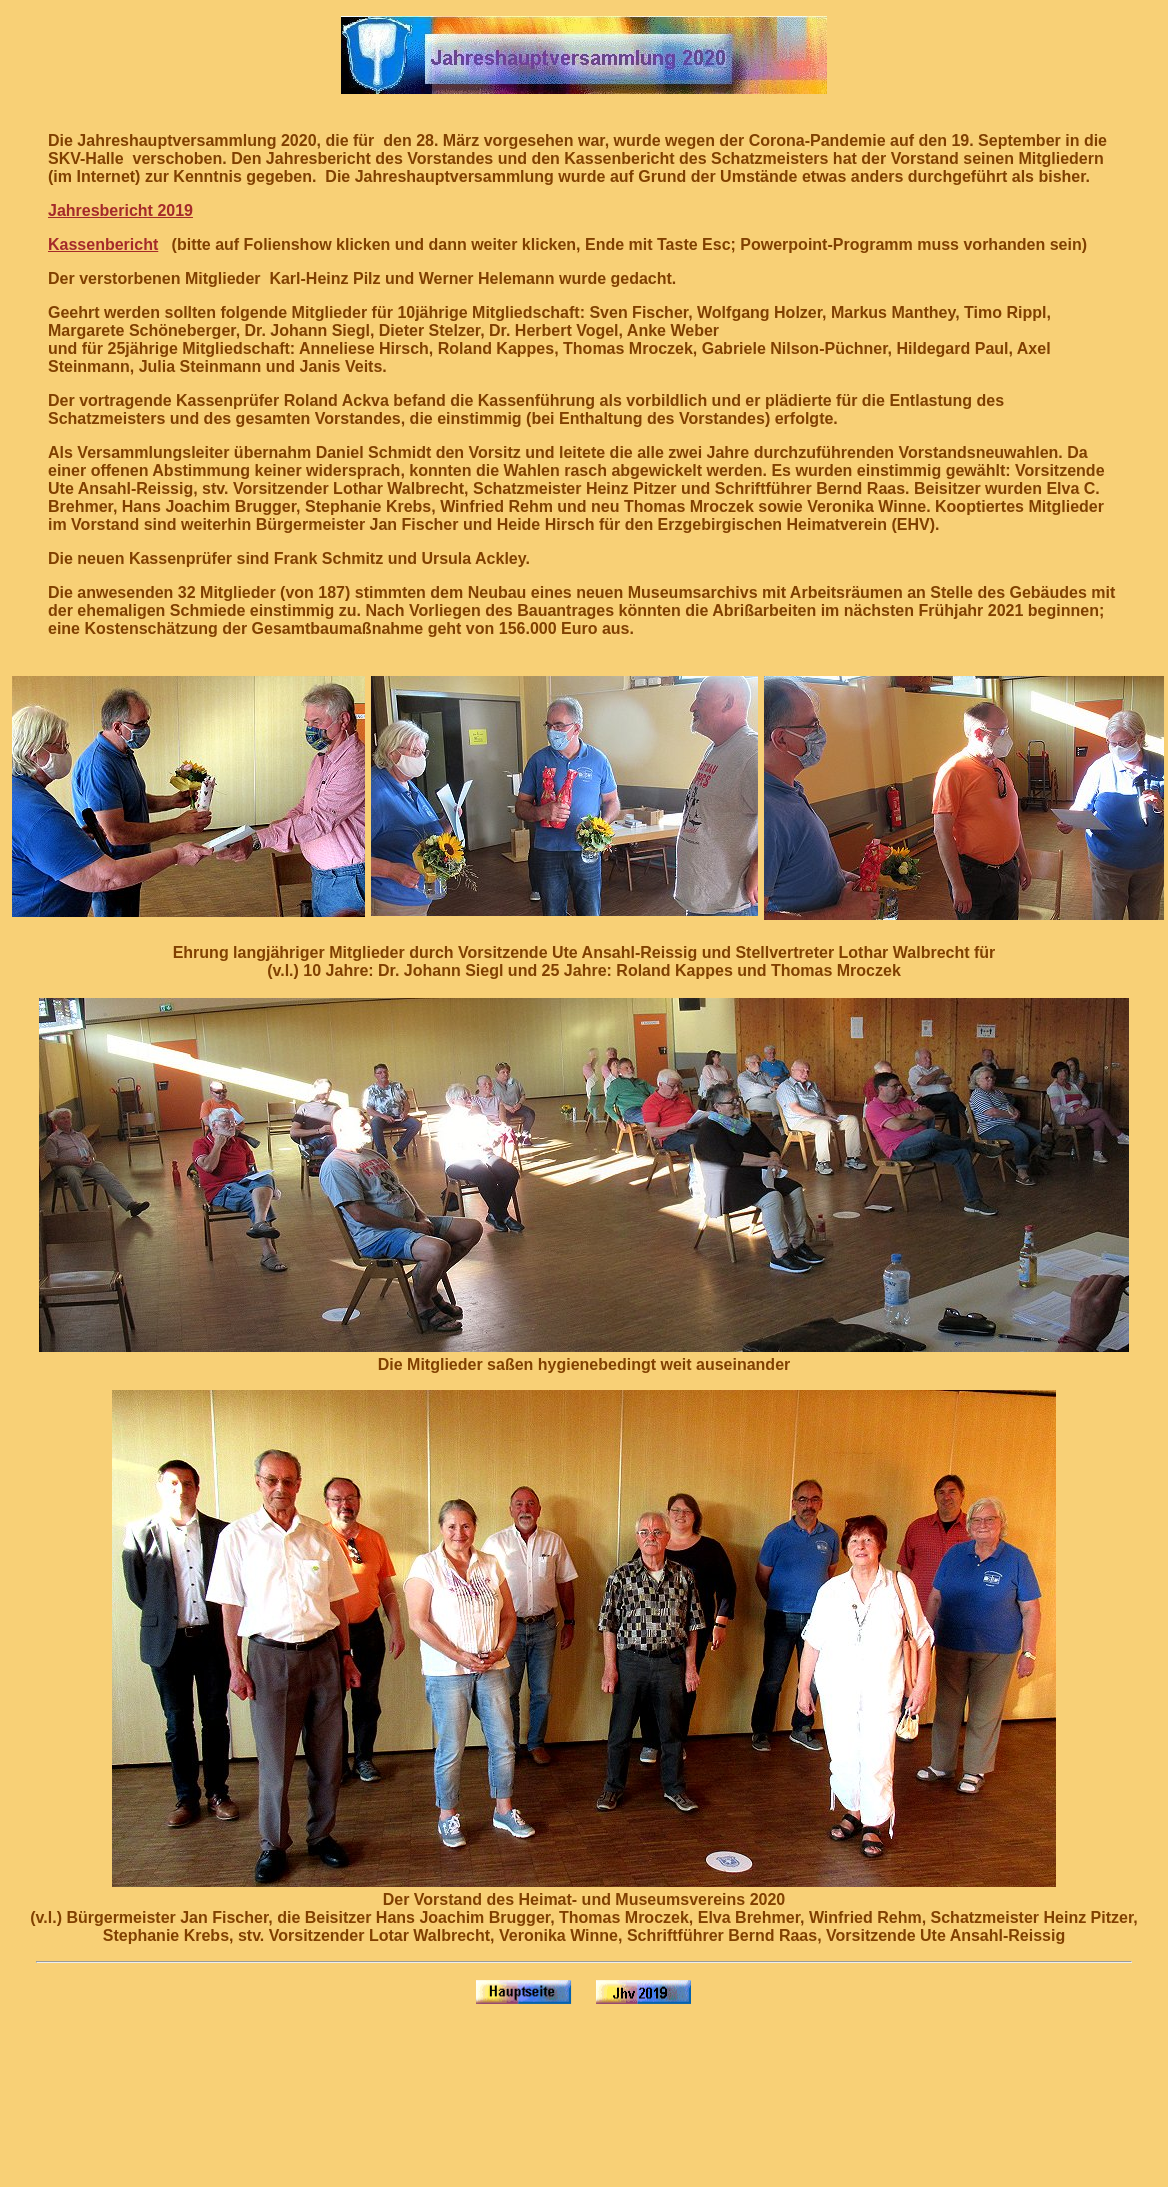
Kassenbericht (103, 244)
